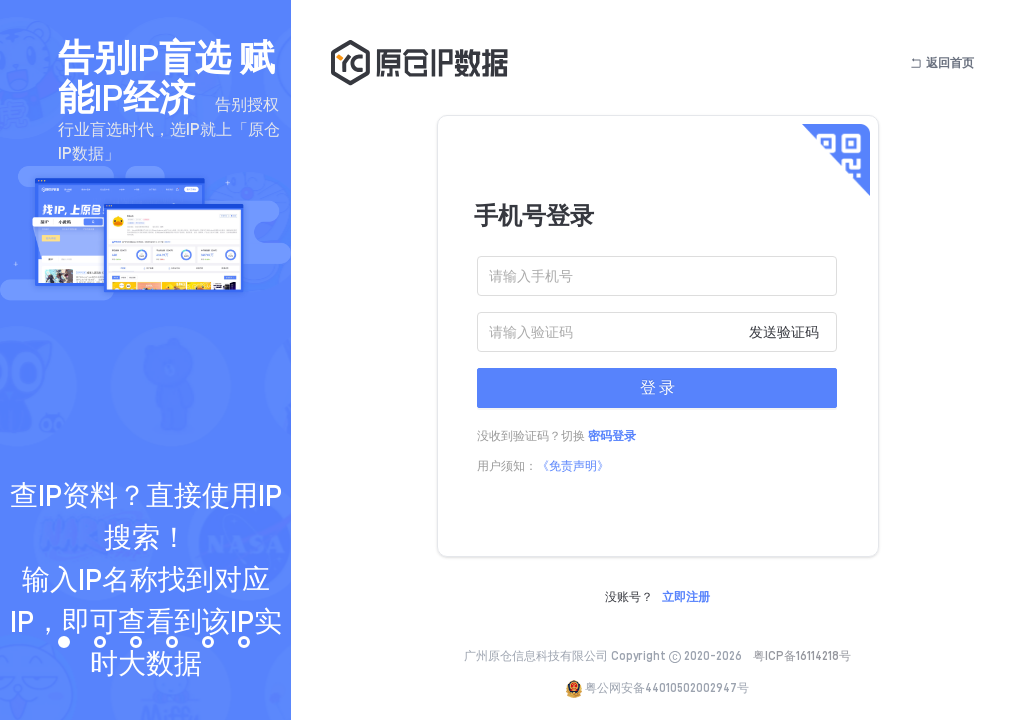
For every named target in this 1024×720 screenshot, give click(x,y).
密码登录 (612, 436)
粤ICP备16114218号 (802, 656)
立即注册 (686, 597)
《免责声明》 (573, 466)
